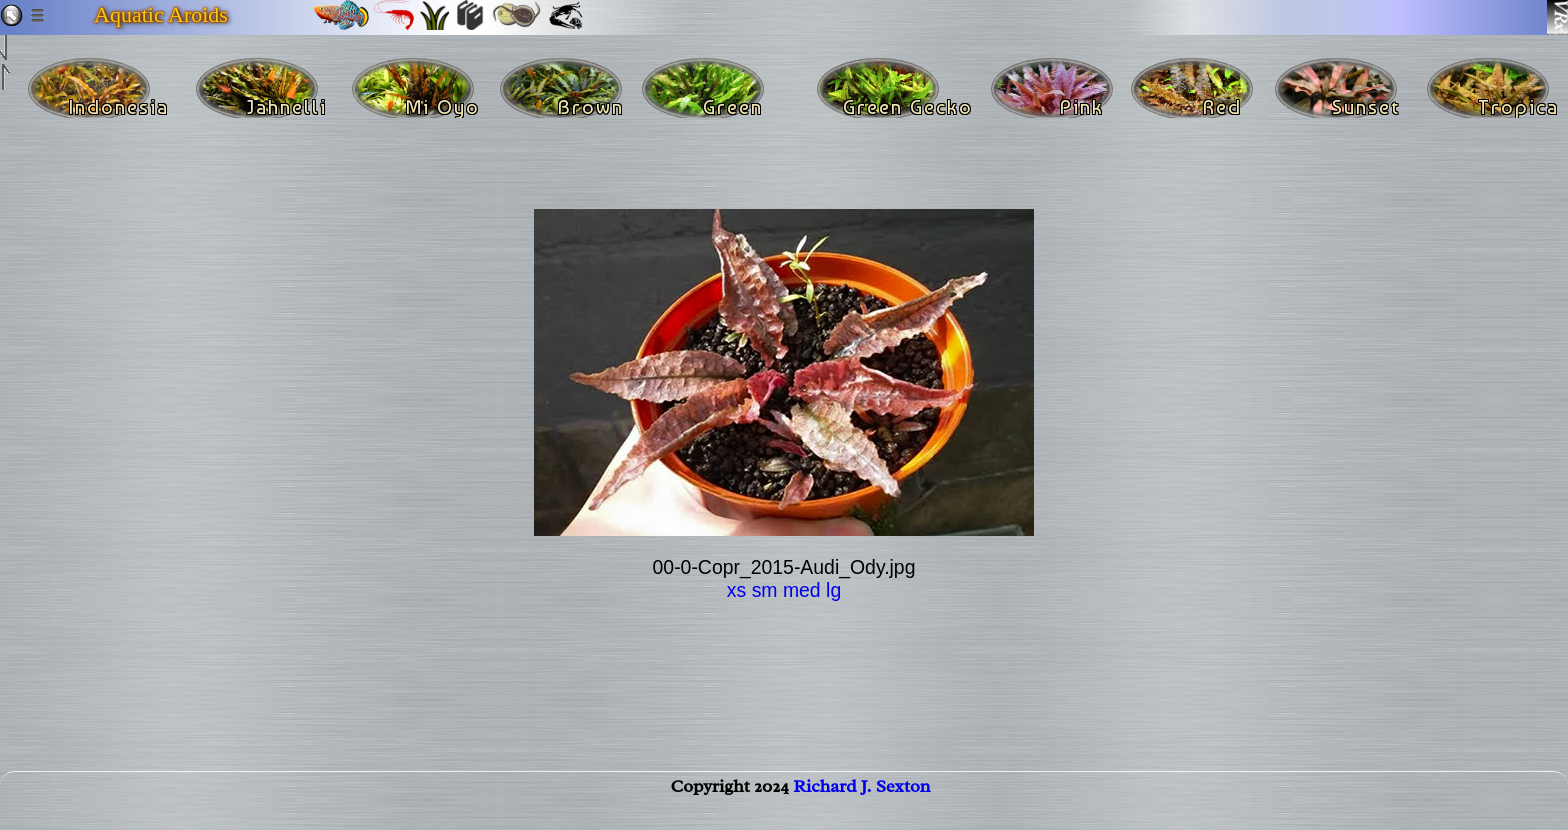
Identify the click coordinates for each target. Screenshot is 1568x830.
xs (736, 590)
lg (833, 590)
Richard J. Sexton (861, 806)
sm (765, 590)
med (802, 590)
